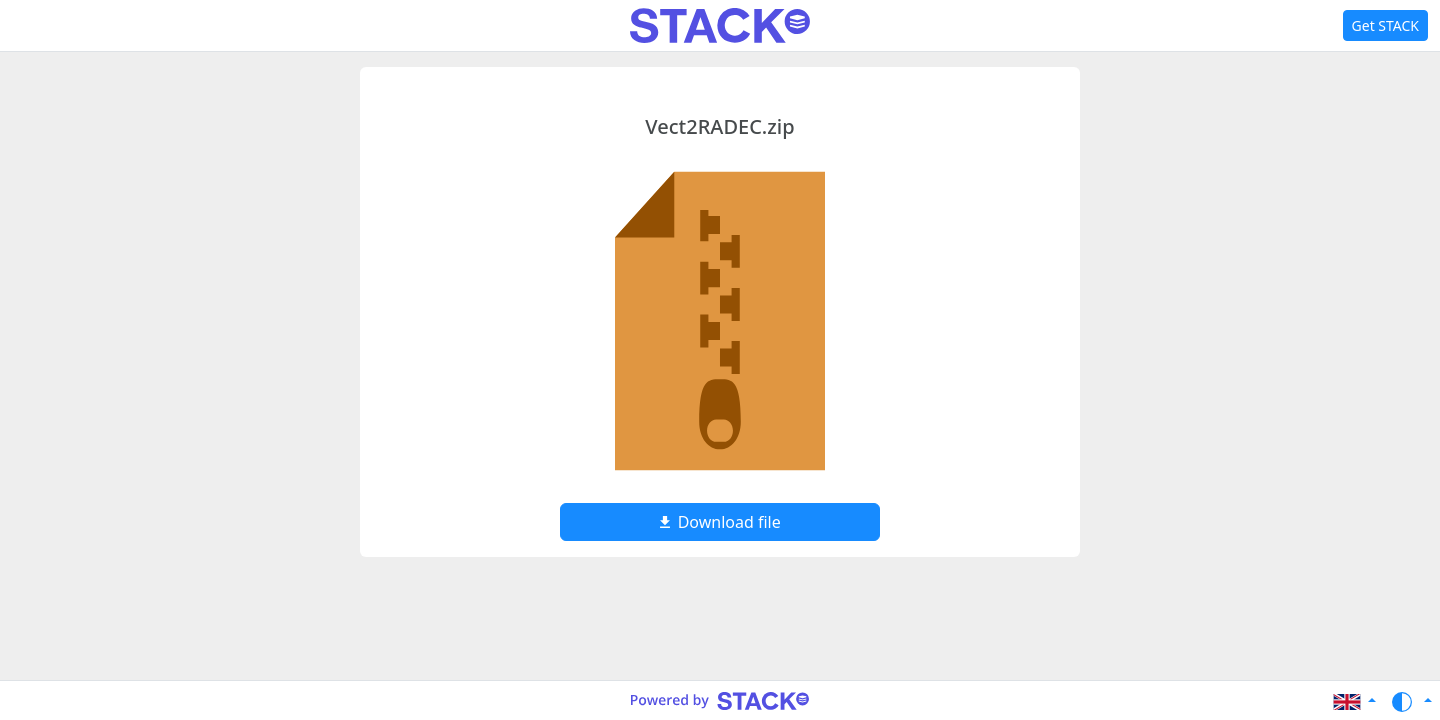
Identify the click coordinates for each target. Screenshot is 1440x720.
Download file (719, 522)
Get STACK (1385, 25)
